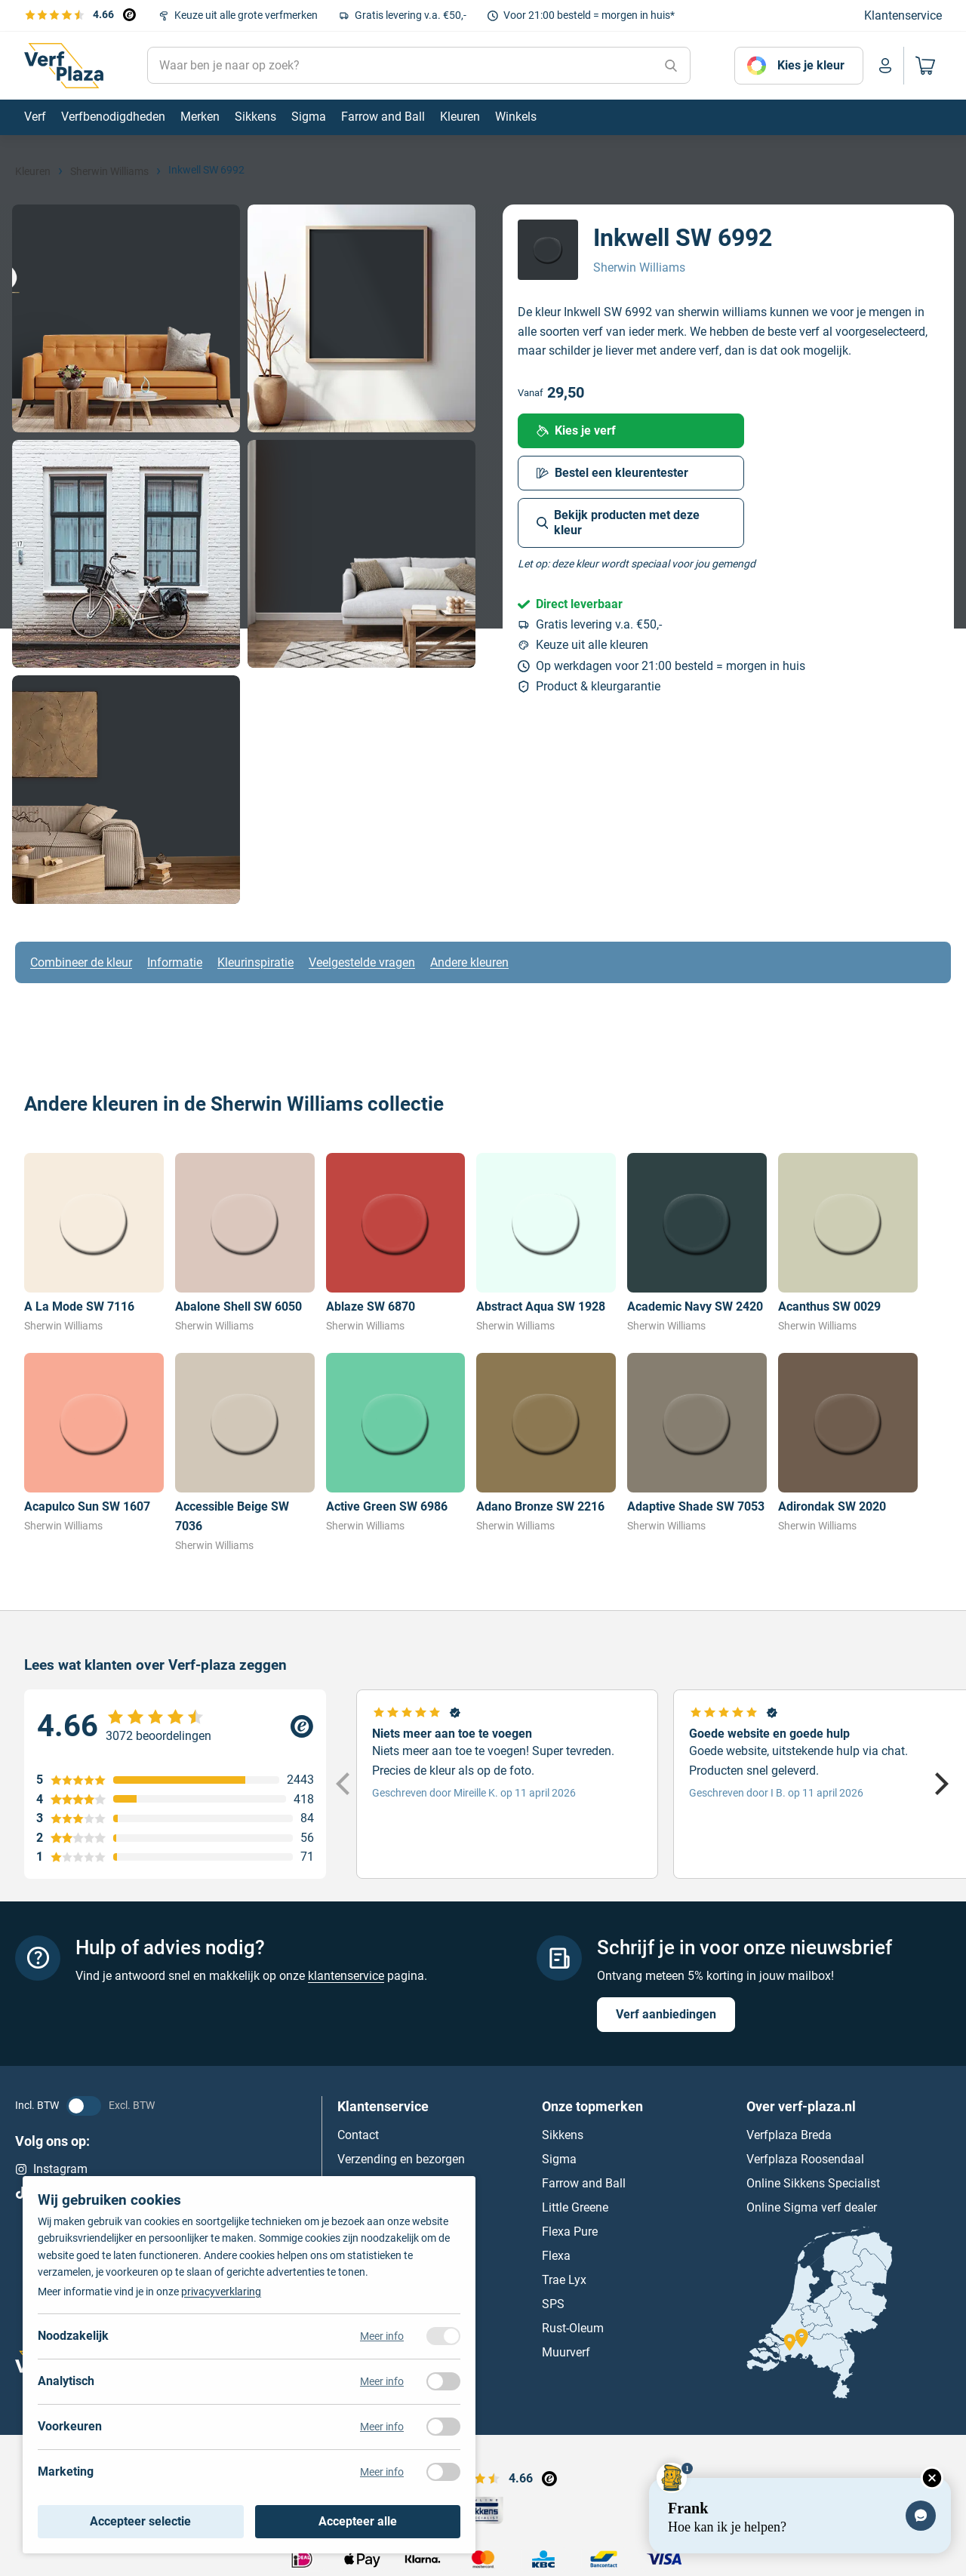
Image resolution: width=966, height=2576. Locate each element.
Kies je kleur (810, 65)
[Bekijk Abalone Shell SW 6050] (245, 1243)
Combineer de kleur (81, 962)
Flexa (556, 2256)
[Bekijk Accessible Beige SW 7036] (245, 1453)
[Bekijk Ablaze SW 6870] (396, 1243)
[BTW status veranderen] (83, 2106)
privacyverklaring (221, 2292)
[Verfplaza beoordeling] (175, 1726)
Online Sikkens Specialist (813, 2183)
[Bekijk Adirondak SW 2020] (848, 1443)
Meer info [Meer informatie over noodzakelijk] (382, 2336)
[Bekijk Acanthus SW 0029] (848, 1243)
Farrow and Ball (584, 2183)
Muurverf (566, 2352)
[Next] (939, 1784)
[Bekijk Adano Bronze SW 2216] (546, 1443)
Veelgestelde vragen (362, 962)
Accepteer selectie (140, 2521)
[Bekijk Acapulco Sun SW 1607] (94, 1443)
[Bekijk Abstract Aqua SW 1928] (546, 1243)
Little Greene (575, 2207)
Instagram (51, 2169)
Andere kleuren (469, 962)
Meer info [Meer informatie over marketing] (382, 2472)
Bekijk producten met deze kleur (618, 522)
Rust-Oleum (573, 2328)
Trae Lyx (564, 2280)
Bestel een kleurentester (612, 473)
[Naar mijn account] (885, 66)
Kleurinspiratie (255, 962)
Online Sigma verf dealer (811, 2207)
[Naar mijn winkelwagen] (923, 66)
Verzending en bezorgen (401, 2159)
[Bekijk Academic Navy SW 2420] (697, 1243)
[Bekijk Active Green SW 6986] (396, 1443)
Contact (358, 2135)
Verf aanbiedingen (666, 2014)
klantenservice (346, 1976)
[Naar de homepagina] (63, 65)
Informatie (174, 962)
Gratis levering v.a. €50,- (410, 15)
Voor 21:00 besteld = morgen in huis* (589, 15)
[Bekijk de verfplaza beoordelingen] (80, 14)
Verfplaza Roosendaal (805, 2159)
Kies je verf (576, 430)
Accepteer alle (357, 2521)
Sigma (559, 2159)
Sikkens (562, 2135)
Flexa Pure (570, 2231)
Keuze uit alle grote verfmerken (246, 15)
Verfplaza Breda (789, 2135)
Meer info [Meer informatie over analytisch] (382, 2381)
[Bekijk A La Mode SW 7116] (94, 1243)
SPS (553, 2304)
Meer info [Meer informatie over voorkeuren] (382, 2427)
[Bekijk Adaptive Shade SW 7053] (697, 1443)
